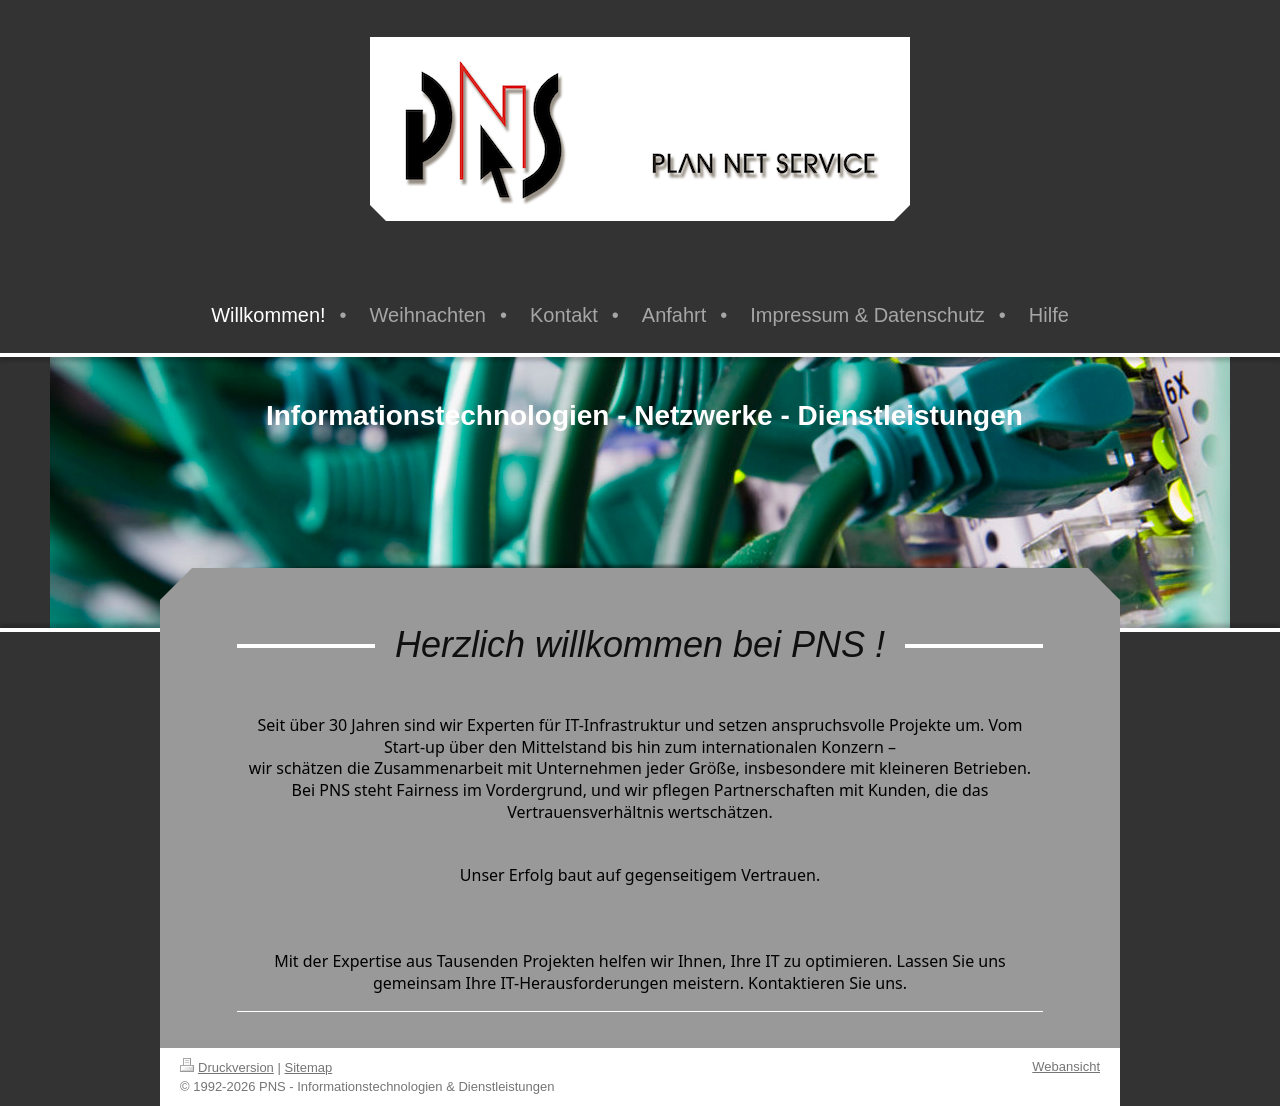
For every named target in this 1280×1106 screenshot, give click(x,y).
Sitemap (309, 1067)
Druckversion (227, 1067)
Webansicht (1066, 1066)
